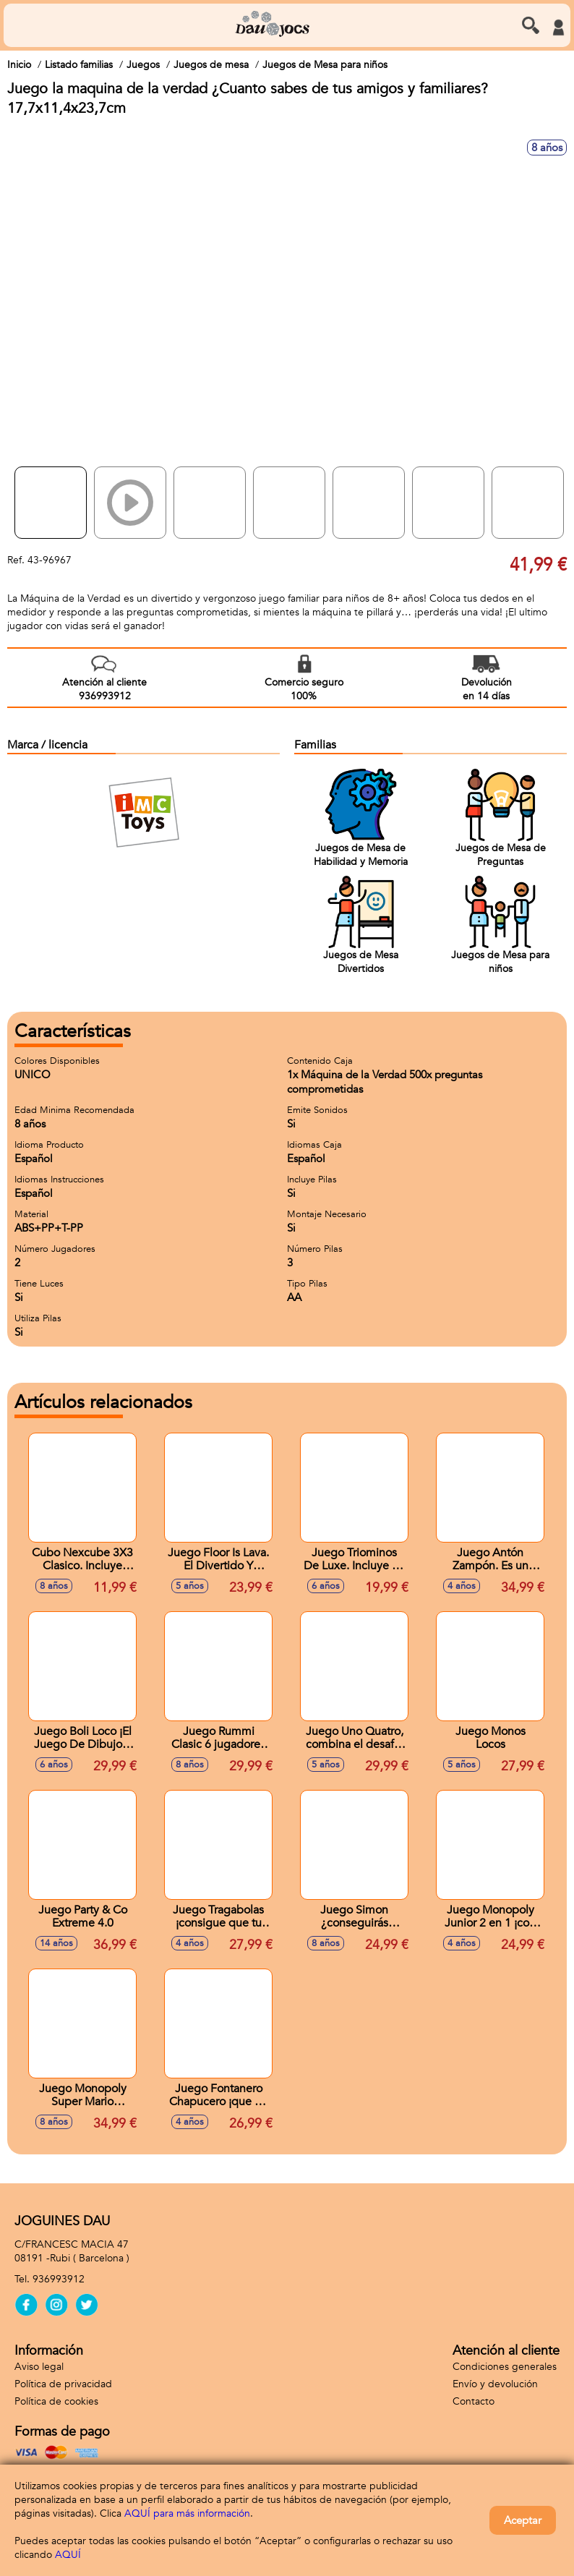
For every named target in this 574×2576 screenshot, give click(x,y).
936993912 (59, 2279)
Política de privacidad (63, 2384)
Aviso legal (39, 2367)
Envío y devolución (495, 2384)
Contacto (473, 2401)
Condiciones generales (505, 2367)
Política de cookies (56, 2401)
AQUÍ (68, 2555)
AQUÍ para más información (187, 2513)
